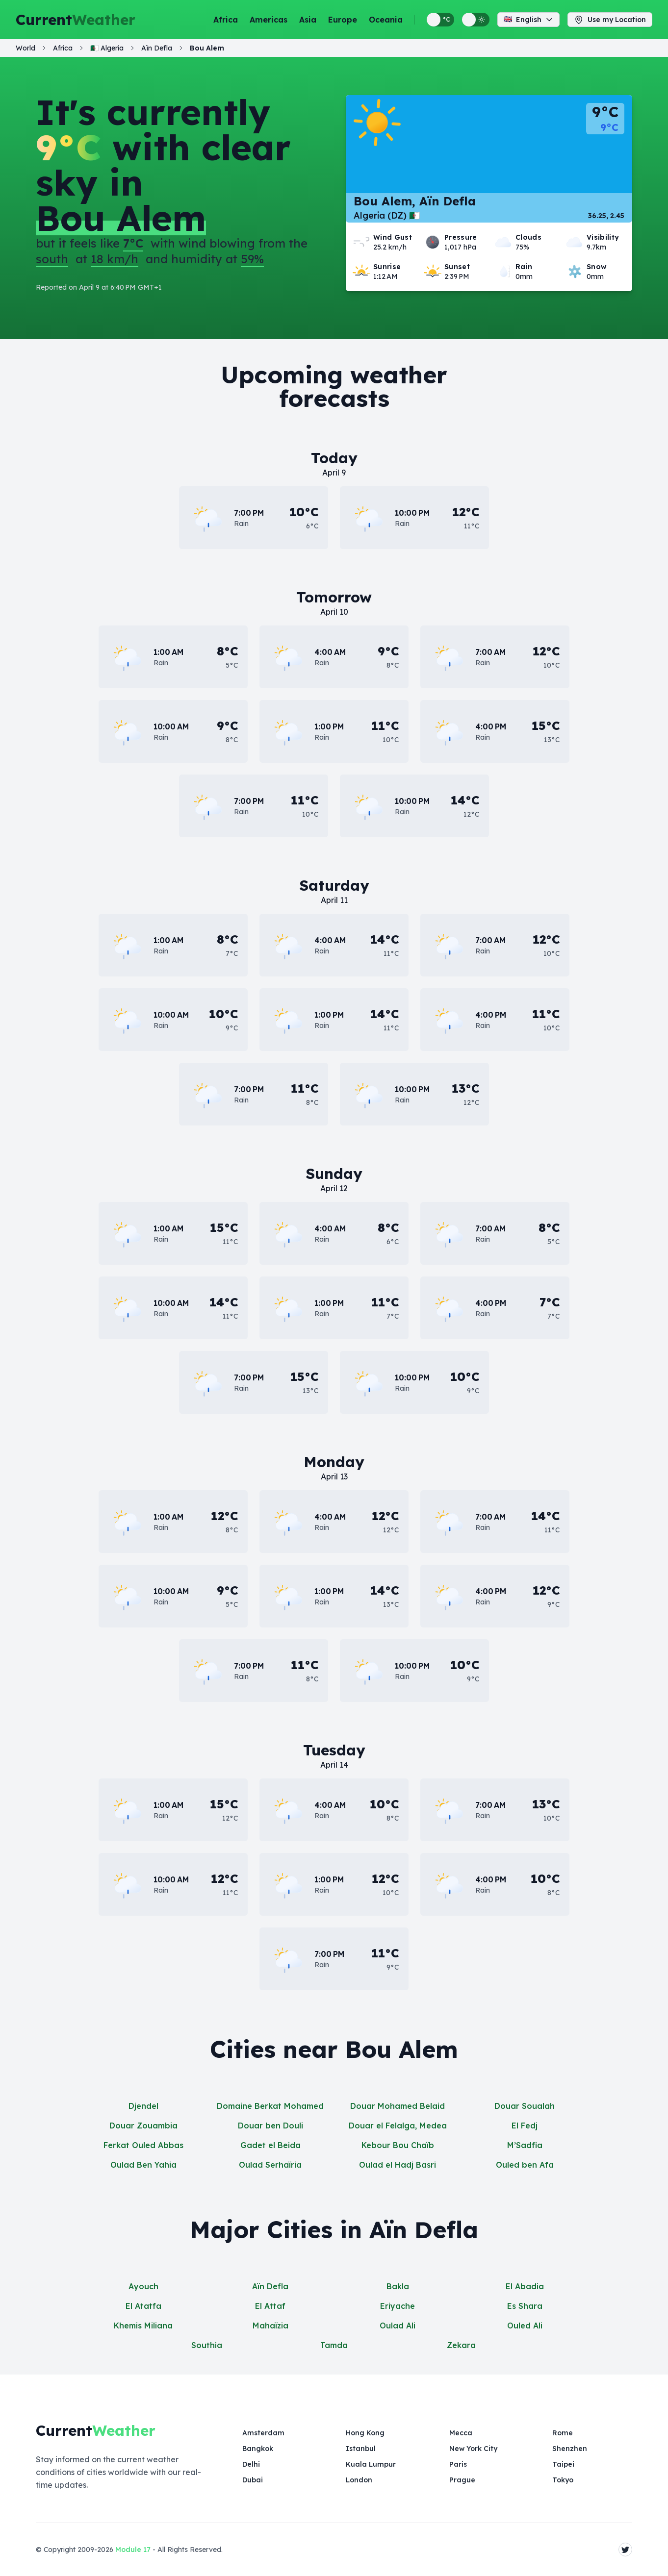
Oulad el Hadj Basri (397, 2165)
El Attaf (270, 2306)
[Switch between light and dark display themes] (475, 19)
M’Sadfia (524, 2145)
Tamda (334, 2345)
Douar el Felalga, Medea (398, 2125)
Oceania (386, 20)
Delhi (251, 2464)
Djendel (143, 2106)
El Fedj (525, 2125)
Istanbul (361, 2448)
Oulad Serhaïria (270, 2165)
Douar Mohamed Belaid (397, 2106)
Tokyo (562, 2480)
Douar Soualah (524, 2106)
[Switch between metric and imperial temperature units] (440, 19)
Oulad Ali (397, 2325)
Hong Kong (365, 2432)
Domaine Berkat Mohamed (270, 2106)
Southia (206, 2345)
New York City (473, 2448)
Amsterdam (263, 2432)
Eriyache (397, 2306)
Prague (462, 2480)
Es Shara (524, 2306)
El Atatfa (143, 2306)
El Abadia (525, 2286)
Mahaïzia (270, 2325)
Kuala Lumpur (371, 2464)
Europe (342, 20)
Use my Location (610, 20)
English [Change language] (528, 20)
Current (75, 19)
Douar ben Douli (270, 2125)
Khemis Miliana (143, 2325)
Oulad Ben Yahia (143, 2165)
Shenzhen (569, 2448)
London (359, 2480)
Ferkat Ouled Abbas (143, 2145)
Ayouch (143, 2286)
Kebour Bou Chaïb (397, 2145)
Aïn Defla (270, 2286)
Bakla (397, 2286)
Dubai (252, 2480)
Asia (307, 20)
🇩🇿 (107, 48)
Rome (562, 2432)
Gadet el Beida (270, 2145)
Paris (458, 2464)
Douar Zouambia (143, 2125)
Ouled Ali (524, 2325)
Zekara (461, 2345)
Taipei (563, 2464)
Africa (225, 20)
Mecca (460, 2432)
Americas (268, 20)
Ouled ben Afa (525, 2165)
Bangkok (257, 2448)
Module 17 (133, 2549)
